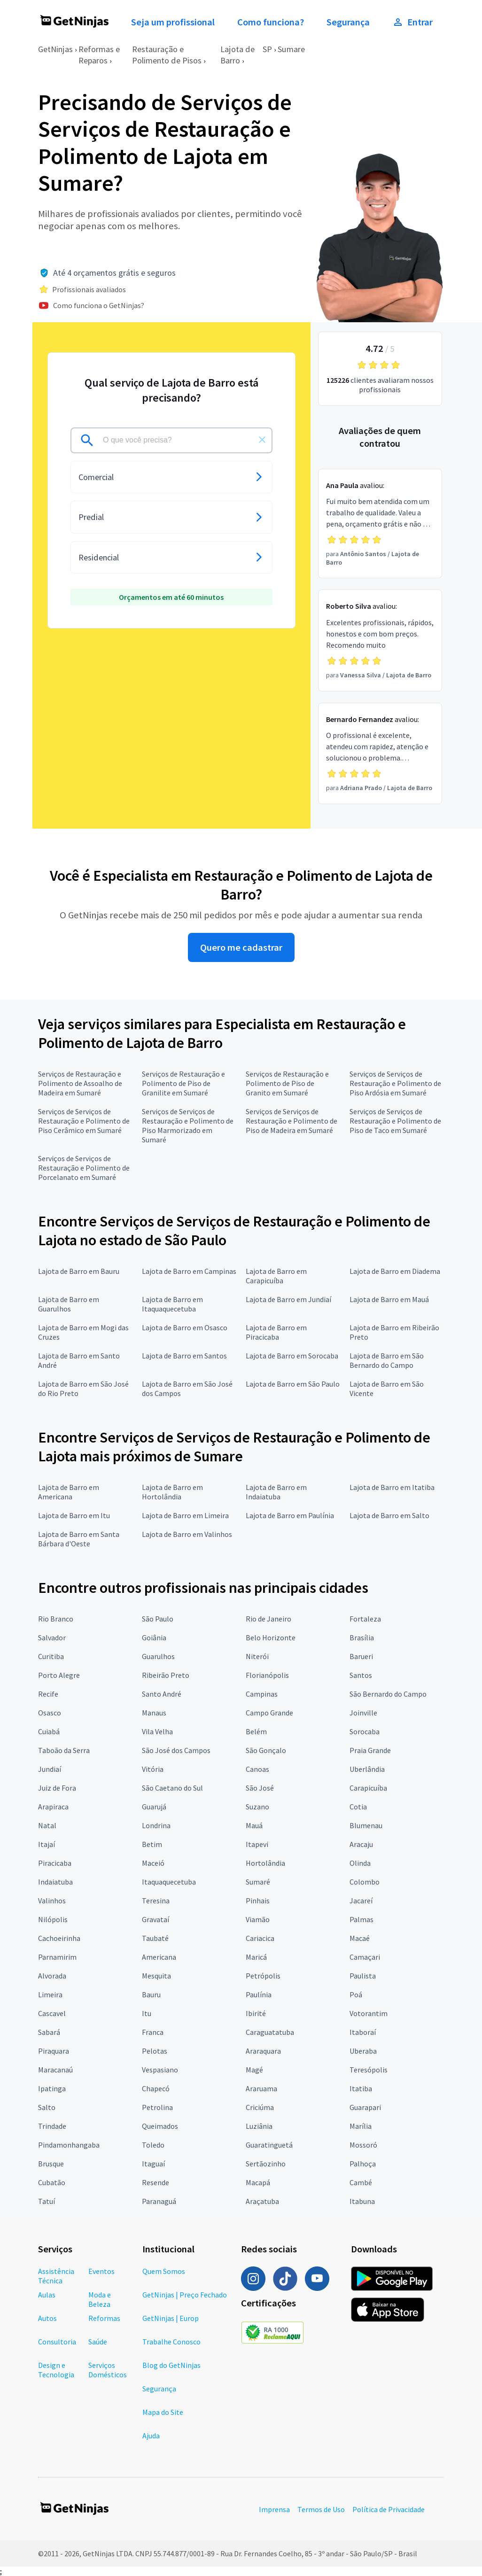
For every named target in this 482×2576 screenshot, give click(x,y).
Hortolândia (265, 1863)
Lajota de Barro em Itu (74, 1515)
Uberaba (363, 2051)
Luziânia (259, 2126)
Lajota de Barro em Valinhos (187, 1534)
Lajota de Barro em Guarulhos (68, 1304)
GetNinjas (55, 49)
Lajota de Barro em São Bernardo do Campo (387, 1360)
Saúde (97, 2341)
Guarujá (154, 1806)
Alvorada (52, 1975)
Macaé (360, 1938)
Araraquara (263, 2051)
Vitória (152, 1769)
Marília (361, 2126)
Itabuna (362, 2201)
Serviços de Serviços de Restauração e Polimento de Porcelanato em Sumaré (84, 1168)
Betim (152, 1844)
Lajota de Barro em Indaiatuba (276, 1491)
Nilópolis (53, 1919)
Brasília (362, 1637)
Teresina (156, 1900)
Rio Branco (55, 1618)
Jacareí (361, 1900)
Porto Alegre (59, 1675)
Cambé (361, 2182)
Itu (146, 2013)
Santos (361, 1675)
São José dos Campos (176, 1750)
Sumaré (258, 1881)
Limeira (50, 1994)
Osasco (49, 1712)
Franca (152, 2032)
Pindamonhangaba (69, 2144)
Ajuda (151, 2435)
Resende (155, 2182)
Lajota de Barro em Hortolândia (172, 1491)
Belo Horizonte (270, 1637)
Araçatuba (262, 2201)
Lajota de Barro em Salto (389, 1515)
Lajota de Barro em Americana (68, 1491)
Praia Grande (370, 1750)
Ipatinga (52, 2088)
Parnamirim (57, 1957)
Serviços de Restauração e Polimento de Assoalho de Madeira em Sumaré (80, 1083)
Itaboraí (363, 2032)
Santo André (161, 1694)
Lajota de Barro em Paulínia (290, 1515)
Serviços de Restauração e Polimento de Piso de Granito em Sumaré (287, 1083)
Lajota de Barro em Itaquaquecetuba (172, 1304)
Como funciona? (270, 22)
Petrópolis (263, 1975)
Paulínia (259, 1994)
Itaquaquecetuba (169, 1881)
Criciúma (260, 2107)
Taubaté (155, 1938)
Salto (46, 2107)
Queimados (160, 2126)
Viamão (258, 1919)
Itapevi (257, 1844)
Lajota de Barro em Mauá (389, 1299)
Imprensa (274, 2509)
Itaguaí (153, 2163)
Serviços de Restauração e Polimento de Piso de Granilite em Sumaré (183, 1083)
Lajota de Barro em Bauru (78, 1271)
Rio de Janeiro (268, 1618)
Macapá (258, 2182)
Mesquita (156, 1975)
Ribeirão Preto (165, 1675)
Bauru (151, 1994)
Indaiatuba (55, 1881)
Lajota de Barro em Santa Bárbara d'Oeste (78, 1538)
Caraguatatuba (270, 2032)
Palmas (361, 1919)
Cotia (358, 1806)
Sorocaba (365, 1731)
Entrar (412, 22)
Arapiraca (53, 1806)
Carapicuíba (368, 1787)
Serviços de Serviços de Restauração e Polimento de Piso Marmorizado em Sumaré (187, 1125)
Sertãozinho (266, 2163)
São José (260, 1787)
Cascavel (52, 2013)
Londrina (156, 1825)
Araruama (261, 2088)
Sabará (49, 2032)
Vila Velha (157, 1731)
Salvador (52, 1637)
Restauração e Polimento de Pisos (167, 55)
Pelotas (154, 2051)
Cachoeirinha (59, 1938)
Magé (254, 2069)
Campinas (262, 1694)
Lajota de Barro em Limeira (185, 1515)
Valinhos (52, 1900)
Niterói (257, 1656)
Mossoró (363, 2144)
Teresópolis (369, 2069)
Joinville (363, 1712)
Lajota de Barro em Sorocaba (292, 1355)
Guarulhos (158, 1656)
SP (267, 49)
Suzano (257, 1806)
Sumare (291, 49)
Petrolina (157, 2107)
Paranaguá (159, 2201)
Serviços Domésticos (107, 2369)
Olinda (360, 1863)
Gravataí (155, 1919)
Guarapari (365, 2107)
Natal (47, 1825)
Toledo (153, 2144)
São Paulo (157, 1618)
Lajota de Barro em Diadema (395, 1271)
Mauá (254, 1825)
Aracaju (361, 1844)
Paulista (363, 1975)
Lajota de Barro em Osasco (184, 1327)
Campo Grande (269, 1712)
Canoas (257, 1769)
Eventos (101, 2271)
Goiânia (154, 1637)
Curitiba (51, 1656)
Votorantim (369, 2013)
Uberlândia (367, 1769)
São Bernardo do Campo (388, 1694)
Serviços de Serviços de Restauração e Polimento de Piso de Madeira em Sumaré (291, 1121)
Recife (48, 1694)
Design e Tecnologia (56, 2369)
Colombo (365, 1881)
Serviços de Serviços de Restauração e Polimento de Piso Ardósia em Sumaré (395, 1083)
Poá (356, 1994)
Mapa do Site (162, 2412)
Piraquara (53, 2051)
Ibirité (256, 2013)
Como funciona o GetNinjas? (98, 305)
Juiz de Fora (57, 1787)
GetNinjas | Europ (170, 2318)
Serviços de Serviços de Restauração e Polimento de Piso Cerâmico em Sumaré (84, 1121)
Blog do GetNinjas (171, 2365)
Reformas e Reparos (99, 55)
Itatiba (361, 2088)
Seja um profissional (173, 22)
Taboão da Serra (64, 1750)
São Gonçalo (266, 1750)
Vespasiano (160, 2069)
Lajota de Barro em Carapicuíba (276, 1275)
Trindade (52, 2126)
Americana (159, 1957)
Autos (47, 2318)
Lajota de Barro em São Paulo (293, 1384)
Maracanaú (55, 2069)
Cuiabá (49, 1731)
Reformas (104, 2318)
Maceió (153, 1863)
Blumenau (366, 1825)
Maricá (256, 1957)
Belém (256, 1731)
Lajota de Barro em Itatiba (392, 1487)
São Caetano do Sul (172, 1787)
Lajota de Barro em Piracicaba (276, 1332)
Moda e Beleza (99, 2299)
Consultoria (57, 2341)
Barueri (361, 1656)
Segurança (348, 22)
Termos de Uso (321, 2509)
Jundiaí (49, 1769)
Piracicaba (54, 1863)
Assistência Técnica (56, 2275)
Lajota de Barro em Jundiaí (288, 1299)
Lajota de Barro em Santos (184, 1355)
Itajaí (46, 1844)
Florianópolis (267, 1675)
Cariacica (260, 1938)
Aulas (46, 2294)
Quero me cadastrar (241, 947)
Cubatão (51, 2182)
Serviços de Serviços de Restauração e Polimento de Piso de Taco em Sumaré (395, 1121)
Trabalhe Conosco (171, 2341)
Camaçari (365, 1957)
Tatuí (46, 2201)
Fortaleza (365, 1618)
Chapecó (156, 2088)
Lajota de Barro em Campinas (189, 1271)
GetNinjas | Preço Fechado (184, 2294)
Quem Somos (163, 2271)
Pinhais (258, 1900)
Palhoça (363, 2163)
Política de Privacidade (388, 2509)
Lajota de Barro (237, 55)
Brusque (51, 2163)
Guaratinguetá (269, 2144)
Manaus (154, 1712)
